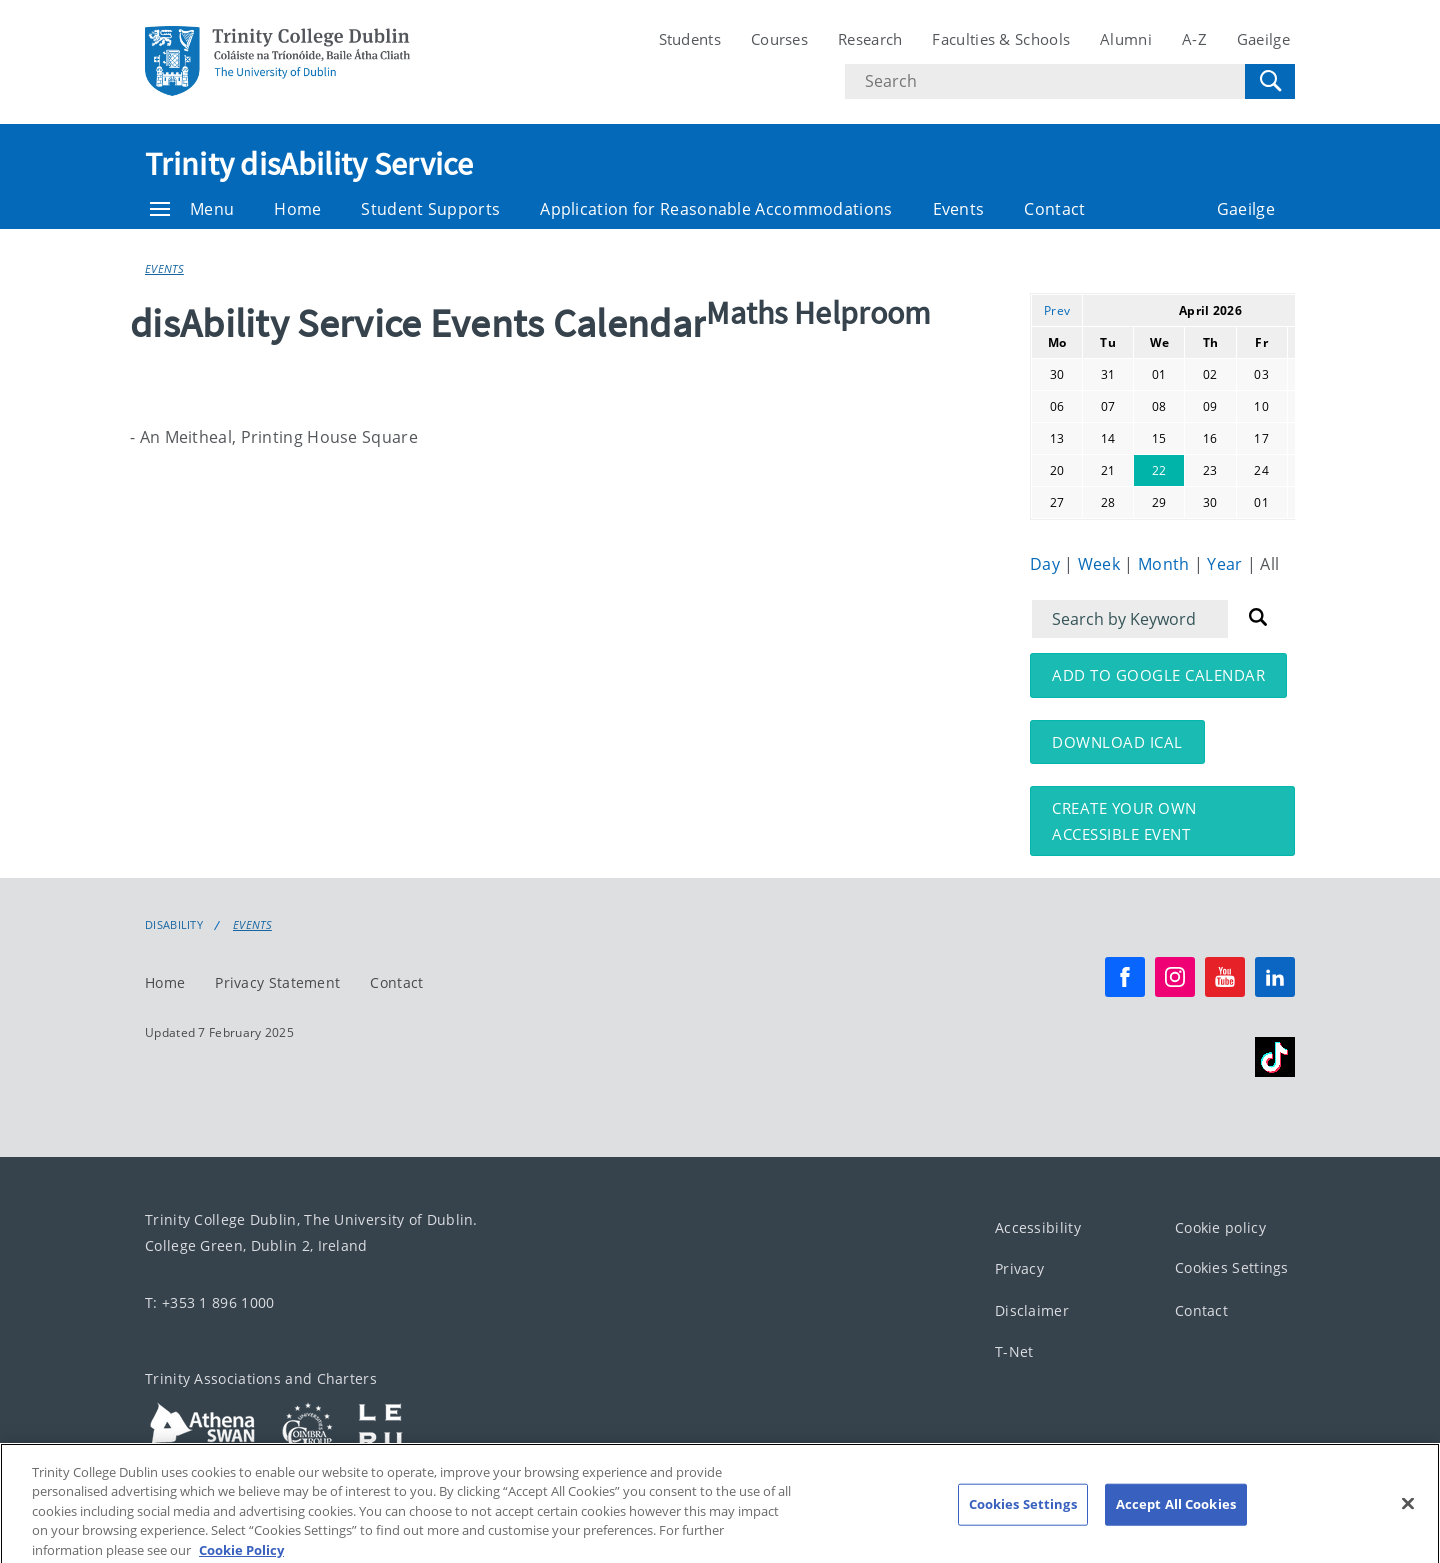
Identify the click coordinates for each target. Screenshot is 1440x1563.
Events (959, 209)
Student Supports (430, 209)
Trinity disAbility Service (309, 164)
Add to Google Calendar (1158, 675)
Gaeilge (1263, 39)
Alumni (1126, 39)
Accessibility (1038, 1227)
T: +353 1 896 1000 (209, 1302)
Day (1047, 564)
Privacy (1019, 1269)
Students (690, 39)
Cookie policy (1220, 1227)
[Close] (1408, 1521)
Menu (192, 209)
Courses (779, 39)
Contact (1054, 209)
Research (870, 39)
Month (1166, 564)
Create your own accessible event (1124, 821)
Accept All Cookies (1176, 1521)
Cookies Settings (1232, 1268)
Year (1227, 564)
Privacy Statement (277, 982)
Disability (174, 925)
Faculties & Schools (1001, 39)
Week (1101, 564)
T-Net (1014, 1352)
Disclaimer (1032, 1310)
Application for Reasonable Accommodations (716, 209)
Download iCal (1117, 742)
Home (297, 209)
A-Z (1194, 39)
